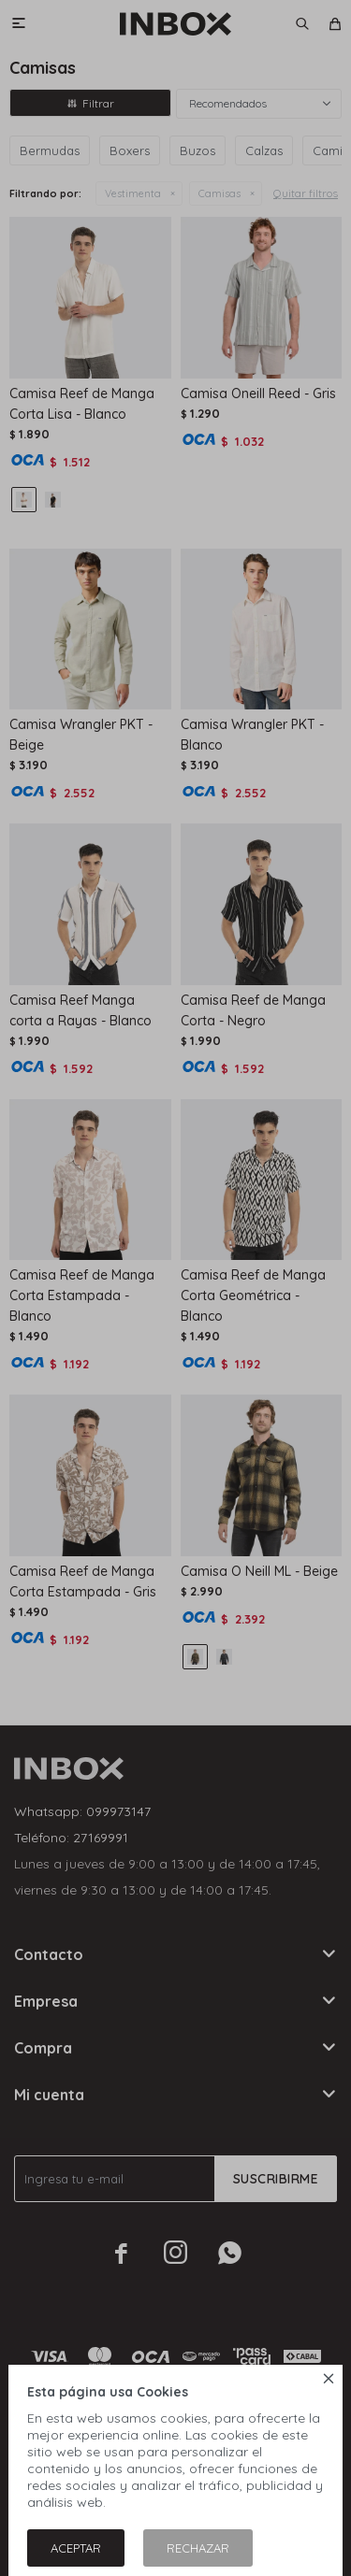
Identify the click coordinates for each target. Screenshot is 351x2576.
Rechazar (198, 2547)
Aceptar (76, 2547)
